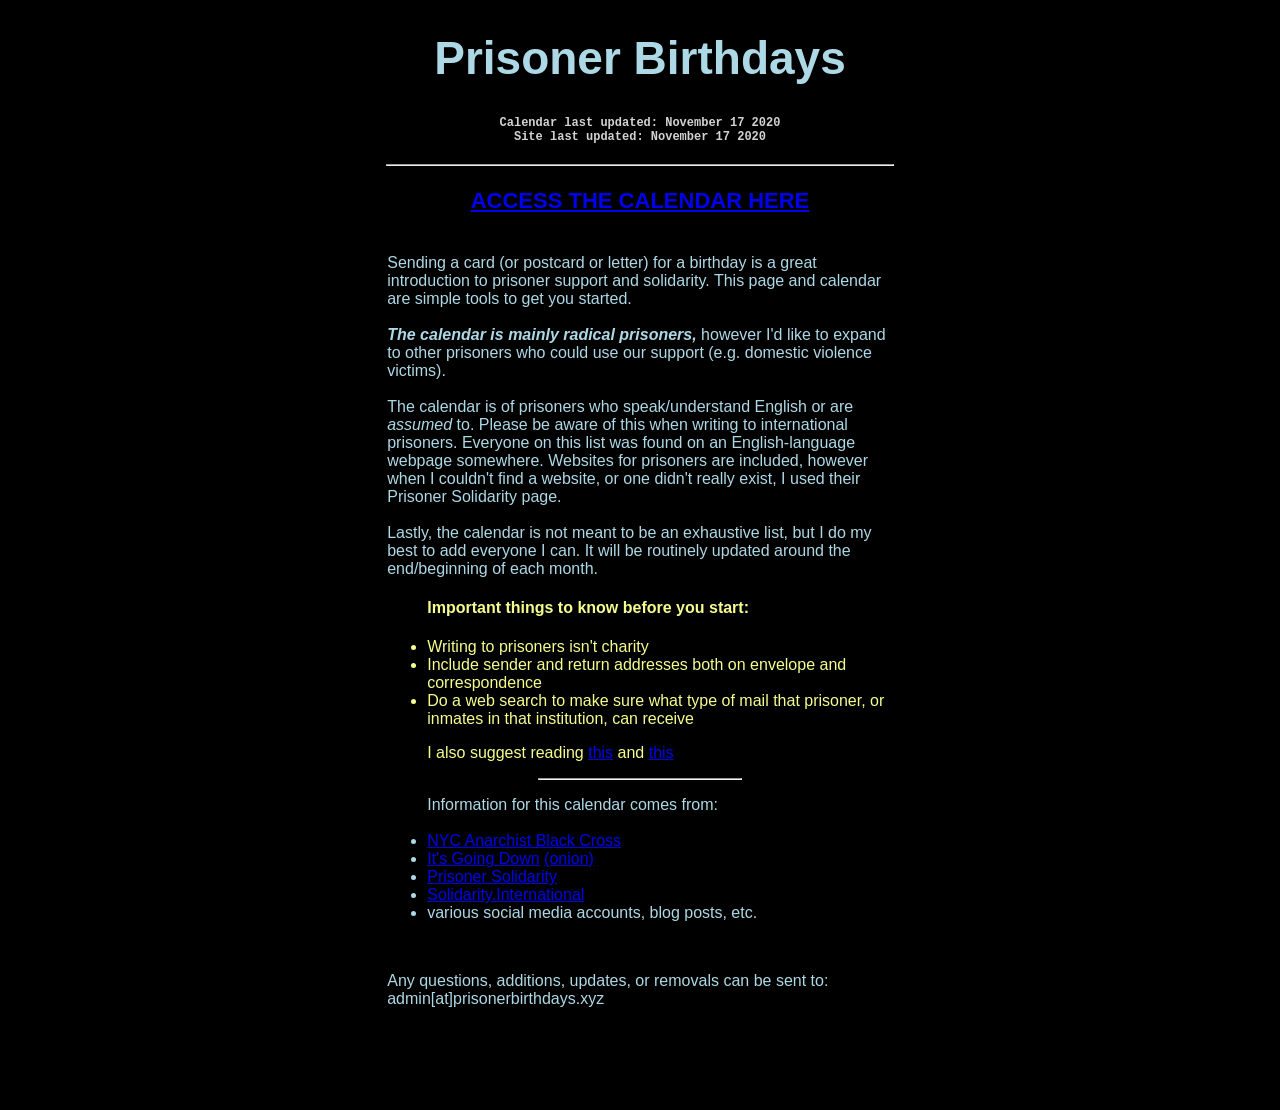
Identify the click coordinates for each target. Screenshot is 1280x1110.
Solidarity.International (505, 900)
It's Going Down (483, 864)
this (600, 758)
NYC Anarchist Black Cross (524, 846)
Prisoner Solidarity (492, 882)
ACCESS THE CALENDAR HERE (640, 206)
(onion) (569, 864)
